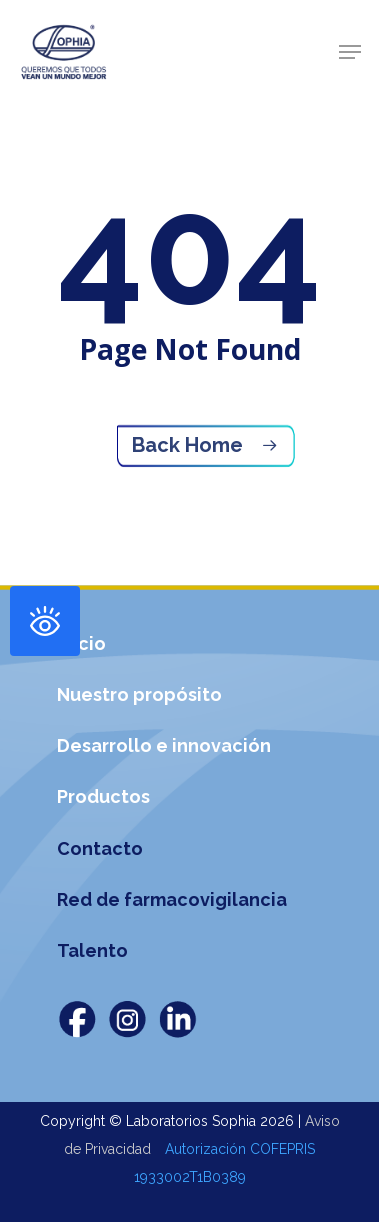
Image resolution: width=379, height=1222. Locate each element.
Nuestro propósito (139, 694)
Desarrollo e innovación (164, 745)
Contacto (100, 848)
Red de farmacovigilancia (172, 899)
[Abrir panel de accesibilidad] (45, 621)
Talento (92, 950)
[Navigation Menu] (350, 52)
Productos (103, 796)
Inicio (81, 643)
